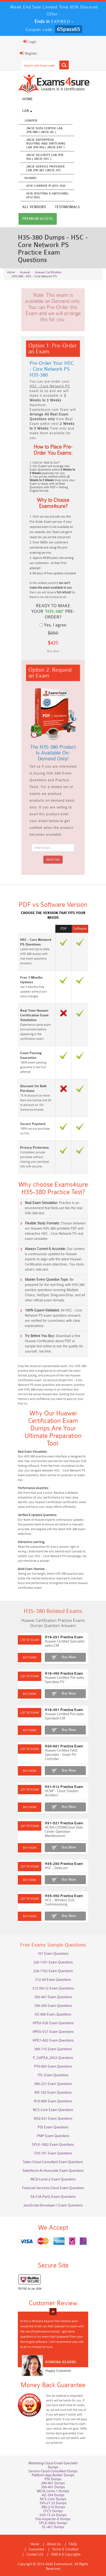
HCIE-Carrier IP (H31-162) (45, 185)
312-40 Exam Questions (53, 1980)
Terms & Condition (65, 2549)
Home (27, 99)
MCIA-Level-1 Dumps (53, 2491)
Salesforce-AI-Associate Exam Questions (53, 2171)
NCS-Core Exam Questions (53, 2110)
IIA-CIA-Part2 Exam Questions (53, 2197)
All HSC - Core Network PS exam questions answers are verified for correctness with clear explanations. (53, 1318)
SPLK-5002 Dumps (53, 2523)
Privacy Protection (34, 1148)
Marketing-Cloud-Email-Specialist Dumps (53, 2465)
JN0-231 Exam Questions (53, 2084)
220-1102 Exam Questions (53, 1971)
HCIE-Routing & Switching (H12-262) (47, 195)
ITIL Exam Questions (53, 2075)
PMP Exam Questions (53, 2136)
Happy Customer (58, 2371)
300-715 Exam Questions (53, 2049)
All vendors (34, 207)
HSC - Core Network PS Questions (35, 942)
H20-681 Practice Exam (64, 1746)
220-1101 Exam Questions (53, 1962)
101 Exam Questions (53, 1954)
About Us (54, 2544)
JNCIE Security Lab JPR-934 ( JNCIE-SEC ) (45, 156)
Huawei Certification (48, 272)
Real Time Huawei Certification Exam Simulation (34, 1015)
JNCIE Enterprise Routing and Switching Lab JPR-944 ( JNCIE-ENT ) (45, 143)
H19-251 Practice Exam (64, 1637)
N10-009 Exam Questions (53, 2101)
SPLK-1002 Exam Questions (53, 2145)
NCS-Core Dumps (53, 2499)
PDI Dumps (53, 2479)
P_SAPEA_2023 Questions (53, 2058)
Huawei (30, 178)
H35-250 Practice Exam (64, 1864)
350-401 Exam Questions (53, 1997)
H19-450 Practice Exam (64, 1674)
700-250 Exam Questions (53, 2006)
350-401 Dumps (53, 2487)
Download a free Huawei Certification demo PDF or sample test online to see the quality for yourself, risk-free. (54, 1343)
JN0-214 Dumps (53, 2507)
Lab (27, 111)
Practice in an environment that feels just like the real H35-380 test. (53, 1208)
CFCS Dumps (53, 2511)
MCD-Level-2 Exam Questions (53, 2179)
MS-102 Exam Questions (53, 2093)
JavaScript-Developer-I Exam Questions (53, 2205)
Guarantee (36, 2549)
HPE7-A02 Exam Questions (53, 2041)
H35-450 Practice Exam (64, 1896)
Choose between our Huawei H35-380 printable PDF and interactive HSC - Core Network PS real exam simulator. (55, 1231)
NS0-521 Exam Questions (53, 2119)
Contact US (34, 2555)
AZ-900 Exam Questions (53, 2014)
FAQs (73, 2544)
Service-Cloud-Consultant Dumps (53, 2471)
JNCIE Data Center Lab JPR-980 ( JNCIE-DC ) (44, 130)
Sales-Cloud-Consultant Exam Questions (53, 2162)
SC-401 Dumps (53, 2527)
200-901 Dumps (53, 2483)
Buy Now (69, 1657)
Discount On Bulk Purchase (33, 1088)
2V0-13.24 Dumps (53, 2515)
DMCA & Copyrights (66, 2555)
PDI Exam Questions (53, 2127)
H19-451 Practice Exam (64, 1710)
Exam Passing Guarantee (31, 1055)
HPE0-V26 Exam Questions (53, 2023)
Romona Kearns (60, 2362)
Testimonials (67, 207)
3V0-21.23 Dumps (53, 2503)
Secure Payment (32, 1124)
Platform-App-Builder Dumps (53, 2475)
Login (30, 41)
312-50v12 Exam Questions (53, 1988)
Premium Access (37, 219)
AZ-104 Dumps (53, 2495)
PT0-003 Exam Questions (53, 2067)
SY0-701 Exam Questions (53, 2153)
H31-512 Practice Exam (64, 1787)
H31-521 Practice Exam (64, 1823)
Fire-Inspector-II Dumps (53, 2519)
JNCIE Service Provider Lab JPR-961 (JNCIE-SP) (45, 168)
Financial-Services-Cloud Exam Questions (53, 2188)
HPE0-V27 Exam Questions (53, 2032)
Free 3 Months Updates (31, 980)
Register (28, 53)
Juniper (30, 120)
